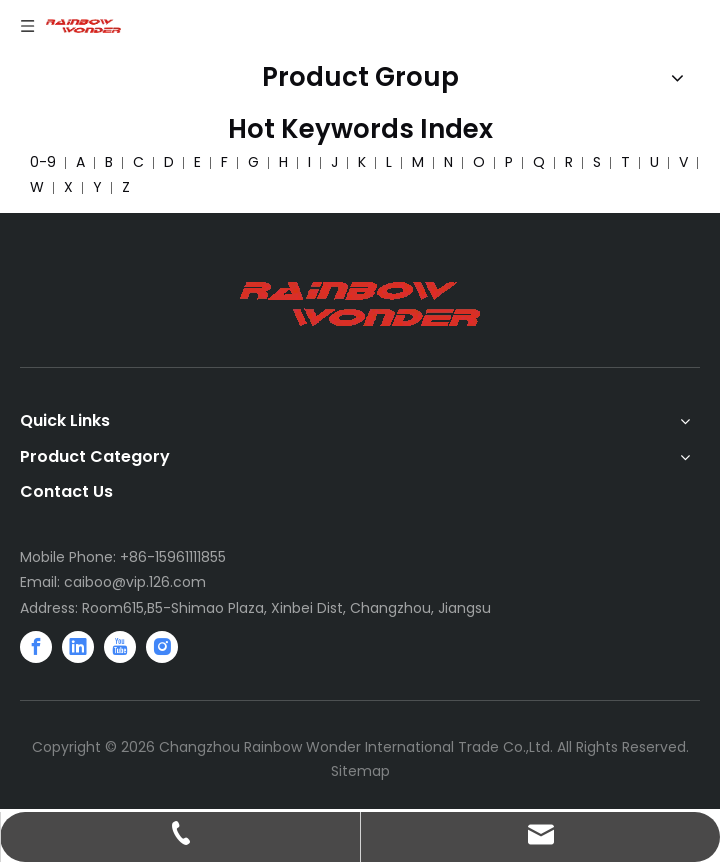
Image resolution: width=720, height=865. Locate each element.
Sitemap (360, 771)
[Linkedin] (78, 647)
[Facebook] (36, 647)
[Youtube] (120, 647)
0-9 (43, 162)
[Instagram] (162, 647)
